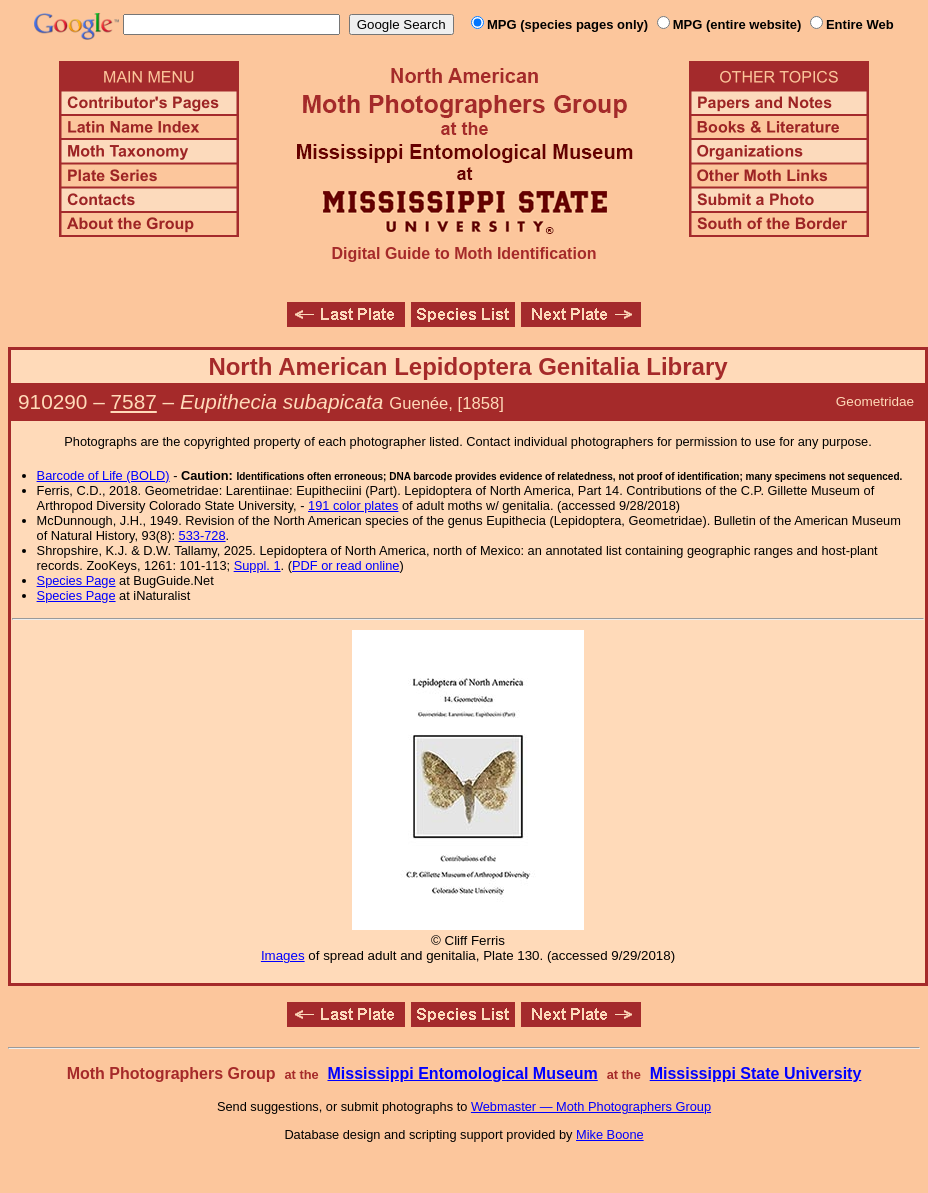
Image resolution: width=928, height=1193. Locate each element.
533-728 (202, 535)
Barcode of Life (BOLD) (103, 475)
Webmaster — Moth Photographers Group (591, 1106)
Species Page (76, 580)
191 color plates (353, 505)
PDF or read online (345, 565)
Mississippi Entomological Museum (462, 1073)
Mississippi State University (756, 1073)
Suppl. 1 (257, 565)
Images (283, 955)
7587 (134, 401)
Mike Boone (610, 1134)
